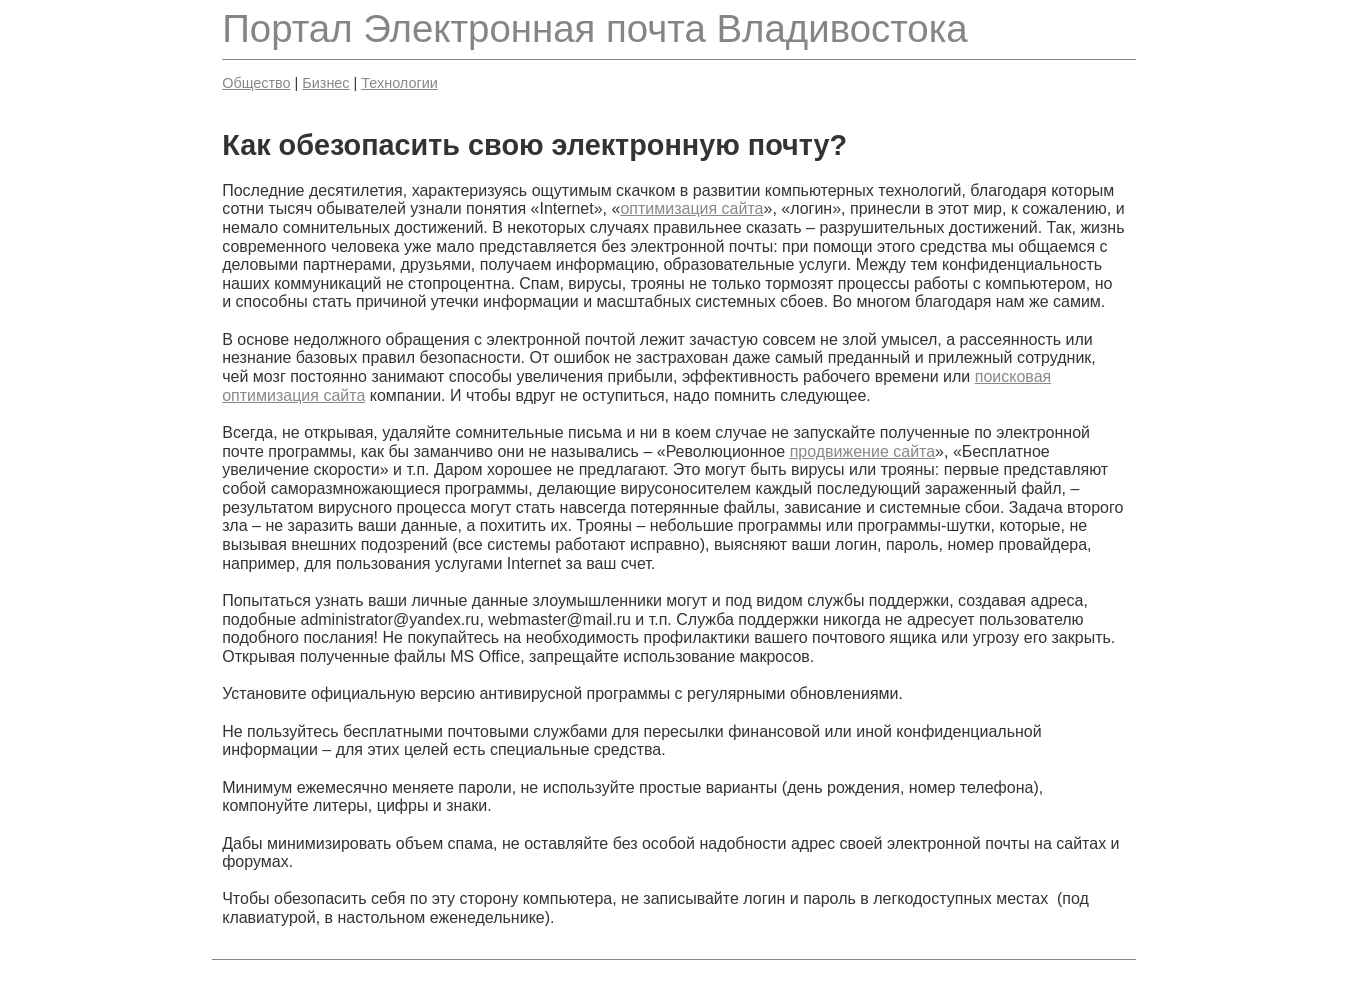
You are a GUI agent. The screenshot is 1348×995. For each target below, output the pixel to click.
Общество (256, 83)
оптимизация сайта (691, 208)
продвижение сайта (862, 451)
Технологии (399, 83)
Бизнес (325, 83)
